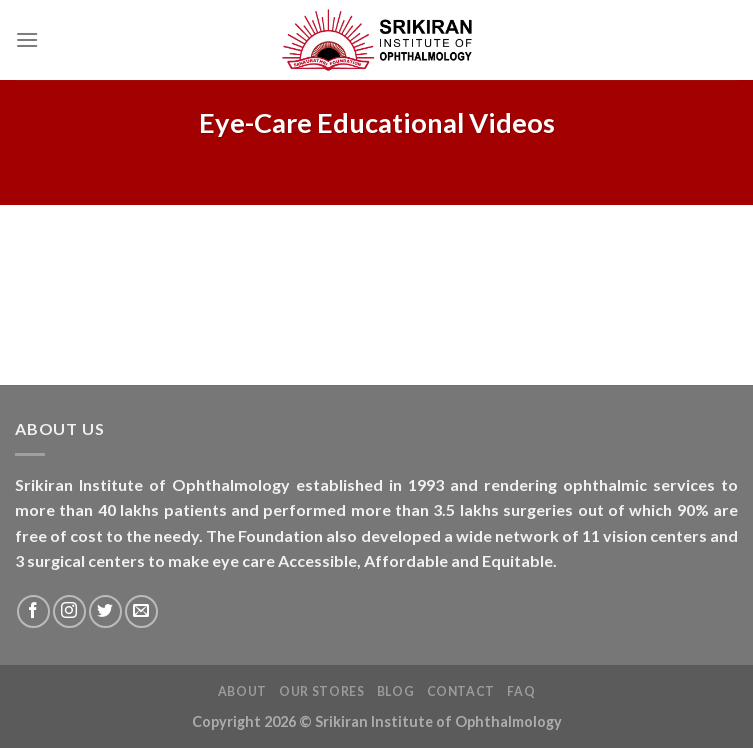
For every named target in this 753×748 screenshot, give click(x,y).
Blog (395, 691)
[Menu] (27, 39)
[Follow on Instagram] (69, 611)
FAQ (521, 691)
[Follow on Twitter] (105, 611)
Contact (461, 691)
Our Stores (321, 691)
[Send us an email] (141, 611)
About (242, 691)
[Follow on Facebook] (33, 611)
